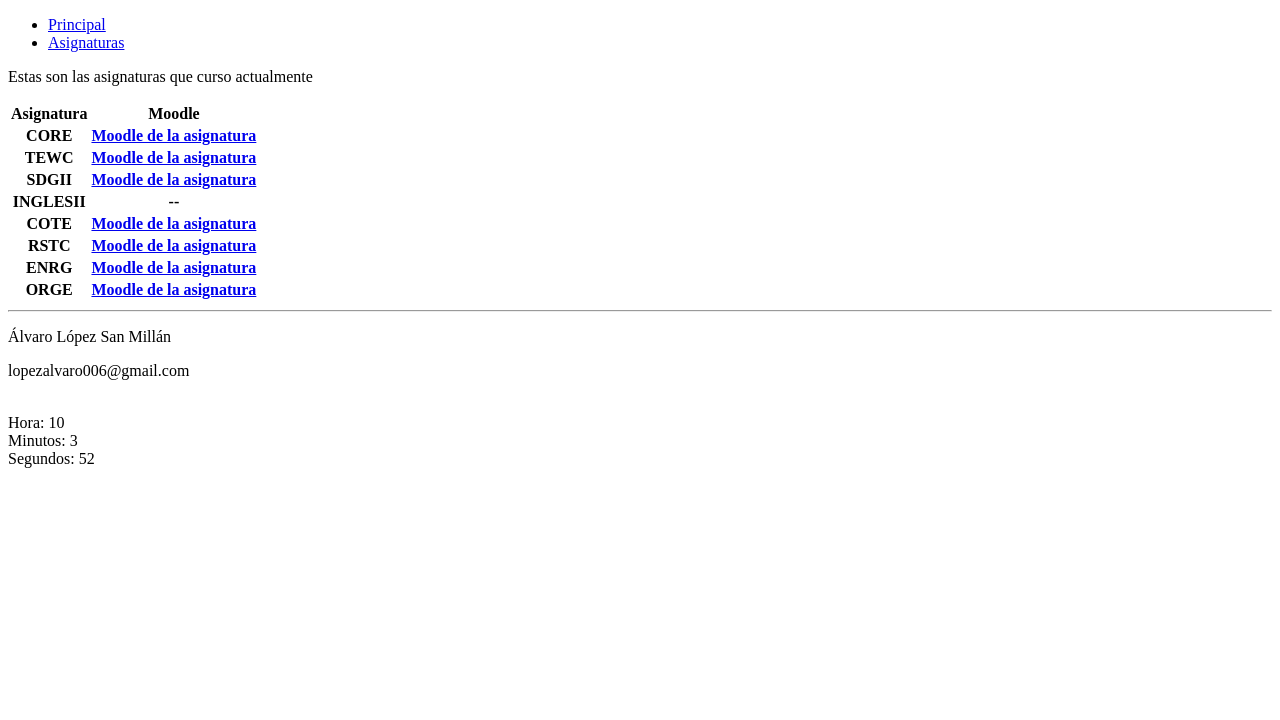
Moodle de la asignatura (173, 135)
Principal (77, 24)
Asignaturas (86, 42)
